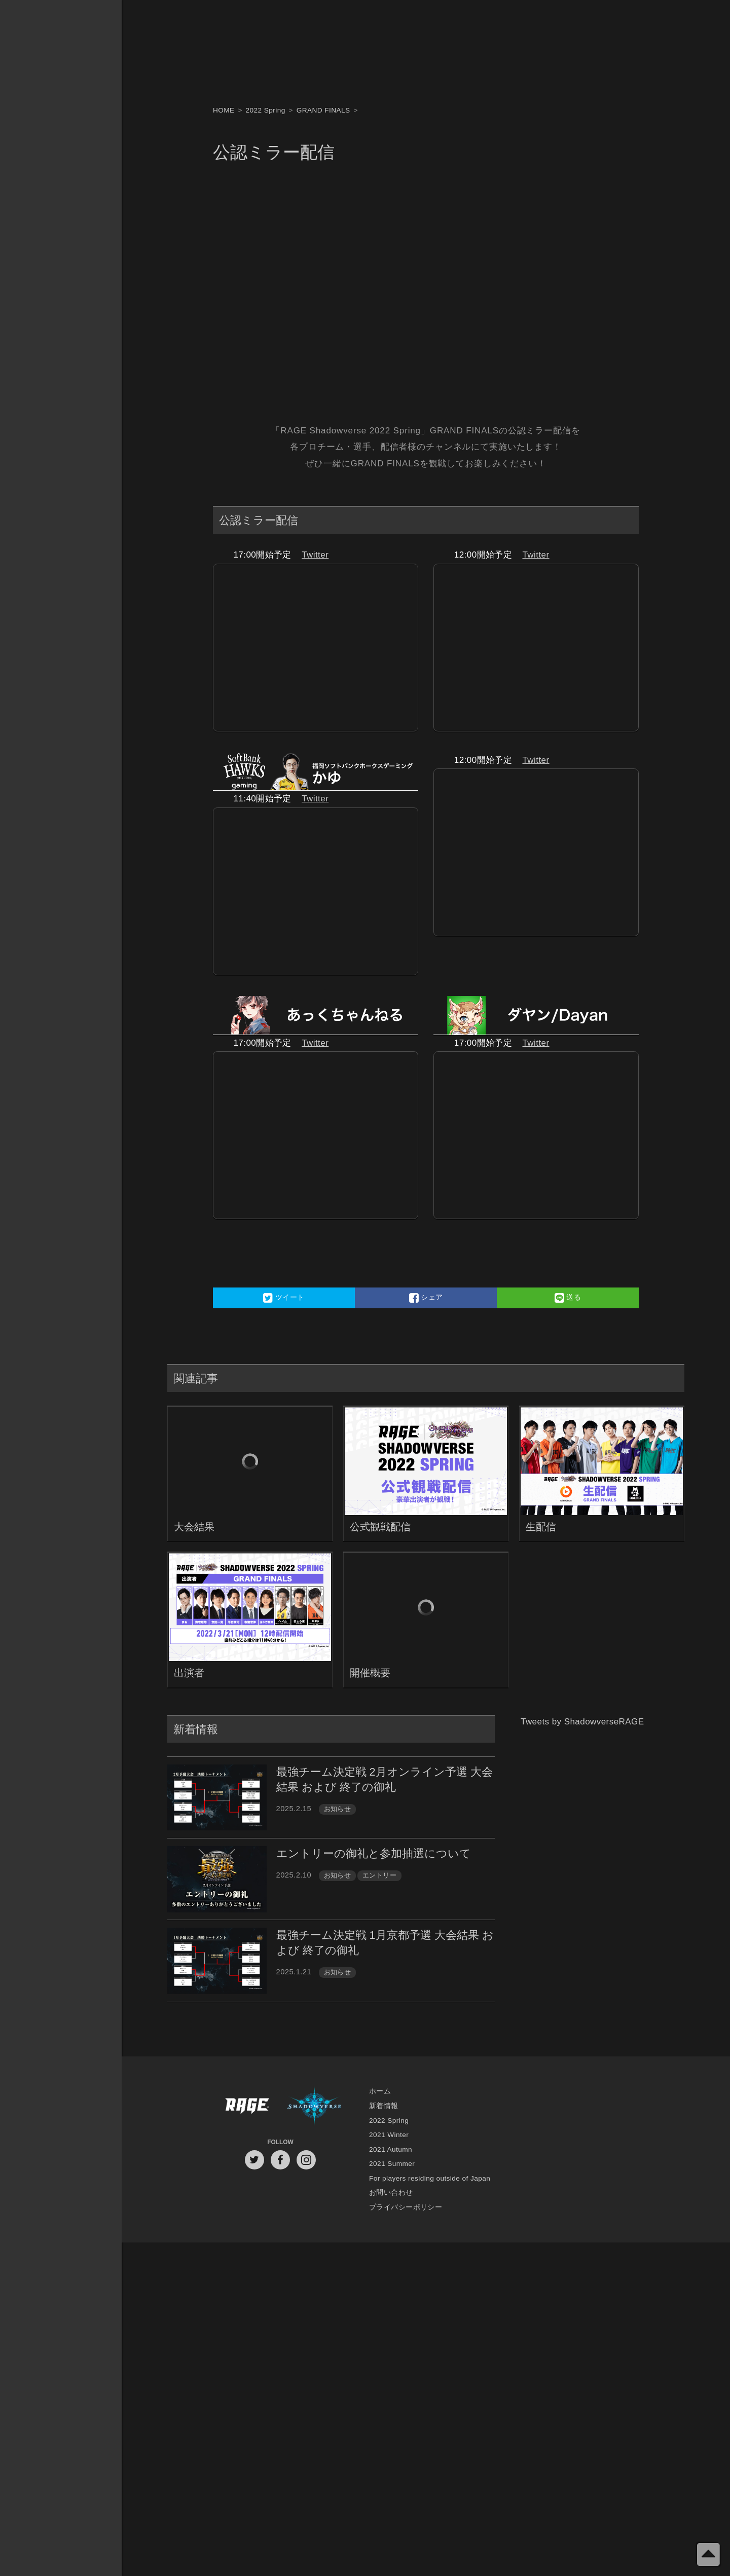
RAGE (246, 2105)
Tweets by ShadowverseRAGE (582, 1721)
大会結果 (194, 1526)
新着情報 (383, 2106)
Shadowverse (314, 2105)
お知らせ (337, 1809)
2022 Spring (389, 2120)
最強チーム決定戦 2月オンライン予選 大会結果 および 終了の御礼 (384, 1779)
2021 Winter (389, 2135)
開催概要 (370, 1672)
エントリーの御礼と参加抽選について (373, 1853)
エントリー (379, 1875)
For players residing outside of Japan (429, 2178)
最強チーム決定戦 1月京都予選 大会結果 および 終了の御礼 (385, 1943)
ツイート (283, 1298)
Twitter (315, 555)
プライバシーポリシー (405, 2207)
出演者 (189, 1672)
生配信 (541, 1526)
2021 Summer (392, 2163)
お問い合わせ (391, 2192)
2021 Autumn (390, 2149)
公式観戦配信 (380, 1526)
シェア (426, 1298)
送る (568, 1298)
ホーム (380, 2091)
